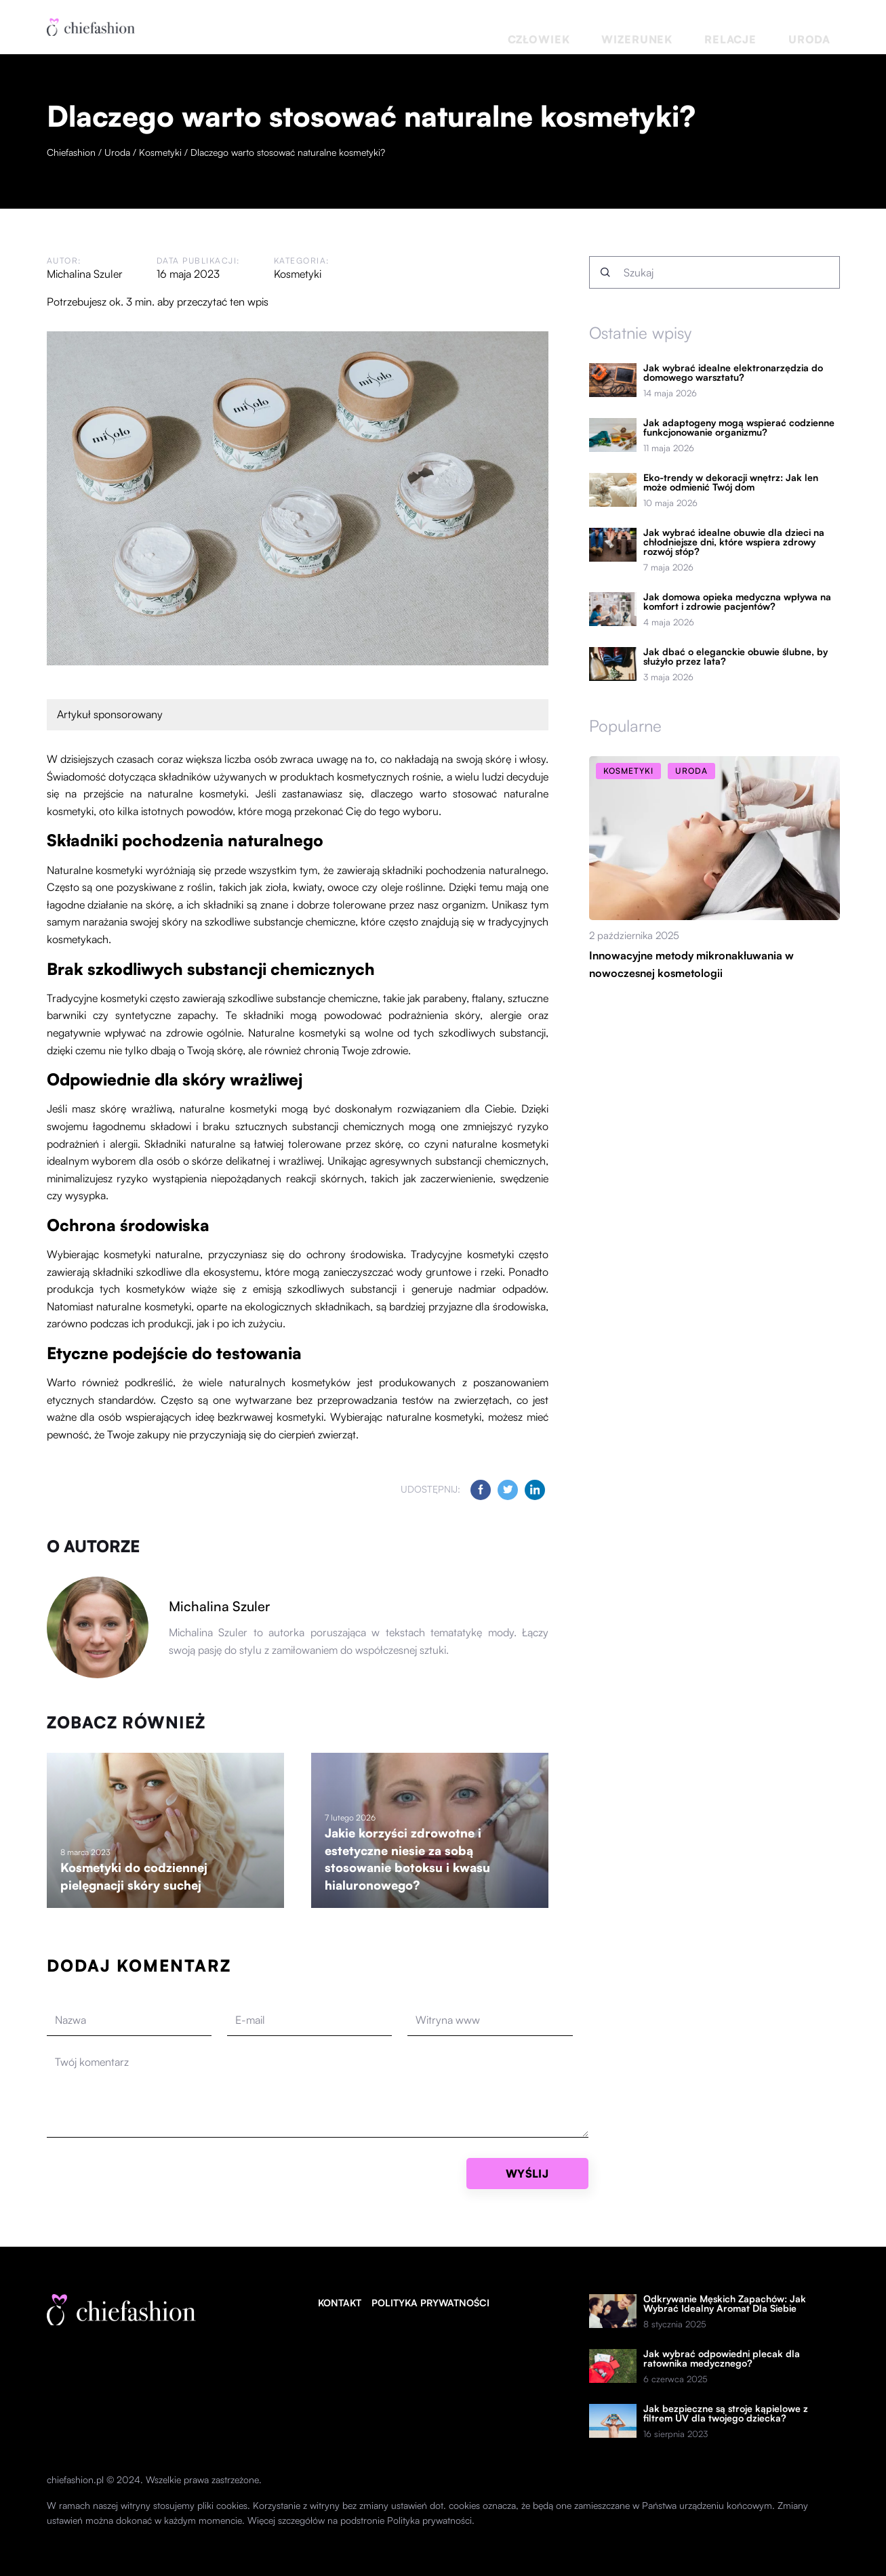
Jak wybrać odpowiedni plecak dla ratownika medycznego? (721, 2358)
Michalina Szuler (85, 274)
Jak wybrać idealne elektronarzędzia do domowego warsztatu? (733, 372)
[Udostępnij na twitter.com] (508, 1490)
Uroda (822, 27)
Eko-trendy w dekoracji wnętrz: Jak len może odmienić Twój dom (730, 482)
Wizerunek (707, 27)
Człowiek (638, 27)
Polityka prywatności (430, 2302)
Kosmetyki (297, 274)
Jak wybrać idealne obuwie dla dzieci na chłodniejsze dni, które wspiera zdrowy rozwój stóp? (733, 542)
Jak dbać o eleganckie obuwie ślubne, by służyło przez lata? (735, 656)
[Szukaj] (605, 272)
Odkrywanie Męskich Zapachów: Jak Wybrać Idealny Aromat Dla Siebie (724, 2303)
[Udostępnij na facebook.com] (480, 1490)
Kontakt (339, 2302)
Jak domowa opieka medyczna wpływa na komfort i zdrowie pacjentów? (737, 601)
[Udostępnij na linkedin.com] (535, 1490)
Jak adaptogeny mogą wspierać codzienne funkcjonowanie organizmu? (738, 427)
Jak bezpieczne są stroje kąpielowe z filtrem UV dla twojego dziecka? (725, 2413)
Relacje (770, 27)
